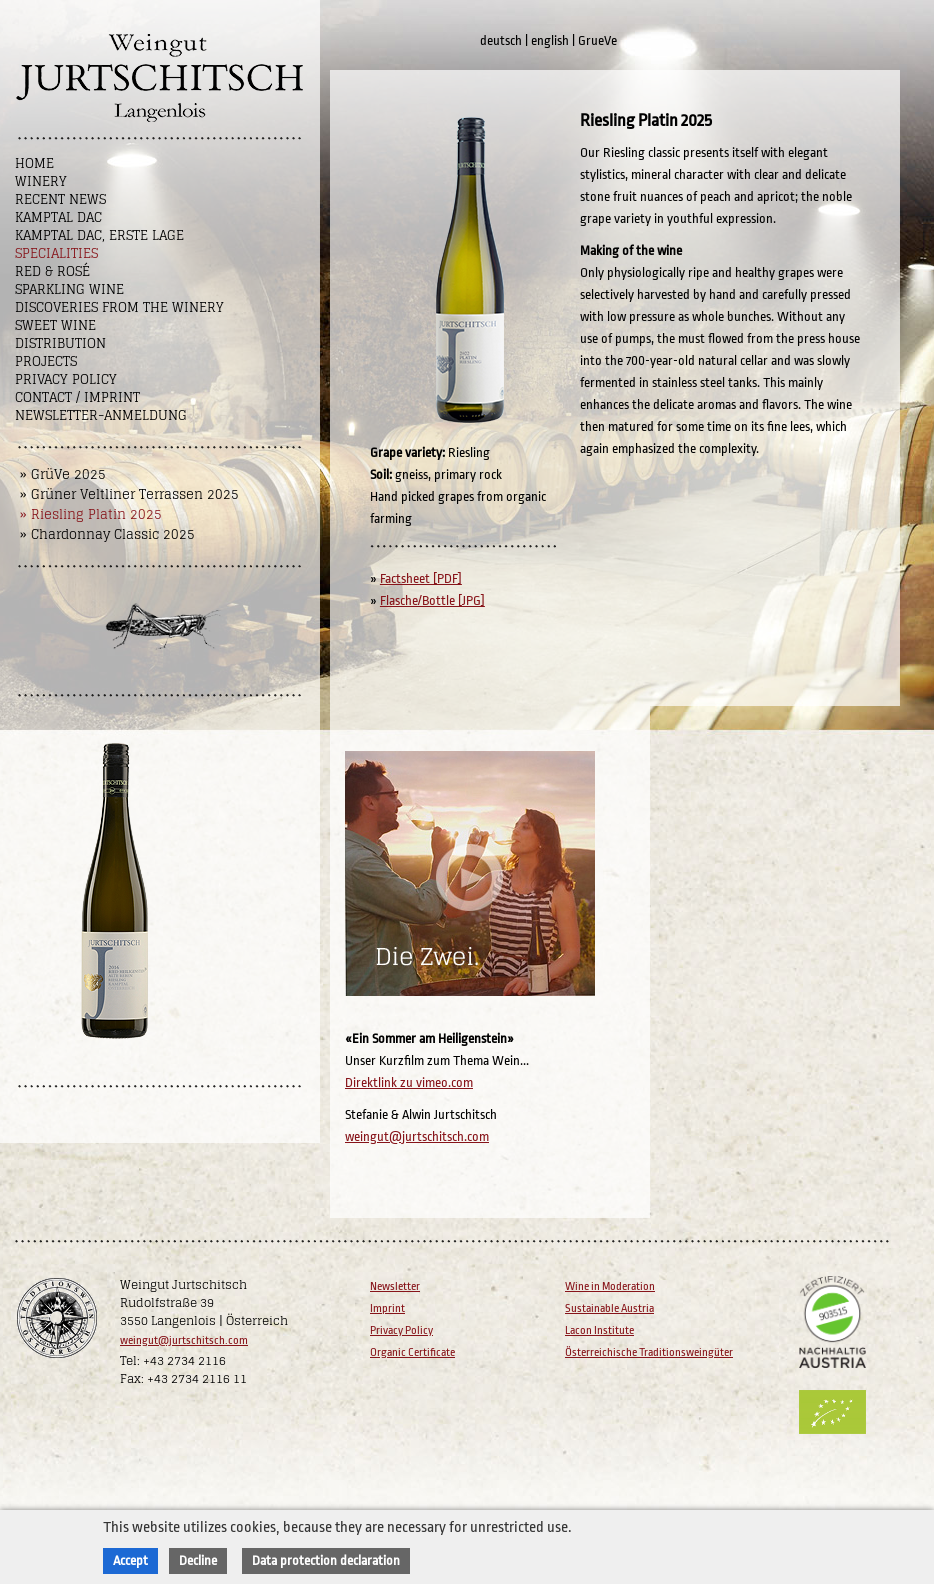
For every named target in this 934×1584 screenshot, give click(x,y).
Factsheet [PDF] (421, 578)
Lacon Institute (599, 1330)
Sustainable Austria (609, 1308)
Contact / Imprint (77, 397)
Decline (198, 1560)
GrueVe (597, 40)
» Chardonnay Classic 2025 (107, 534)
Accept (130, 1560)
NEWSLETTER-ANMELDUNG (101, 415)
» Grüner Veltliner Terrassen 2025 (129, 494)
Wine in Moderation (610, 1286)
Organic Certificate (412, 1352)
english (550, 40)
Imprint (387, 1308)
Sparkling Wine (69, 289)
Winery (41, 181)
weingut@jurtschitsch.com (417, 1136)
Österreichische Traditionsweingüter (649, 1352)
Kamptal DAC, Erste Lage (99, 235)
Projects (46, 361)
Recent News (60, 199)
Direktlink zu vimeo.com (409, 1082)
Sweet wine (55, 325)
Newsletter (395, 1286)
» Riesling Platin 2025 (91, 514)
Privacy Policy (66, 379)
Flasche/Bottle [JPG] (432, 600)
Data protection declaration (326, 1560)
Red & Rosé (52, 271)
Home (34, 163)
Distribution (60, 343)
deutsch (501, 40)
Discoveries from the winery (119, 307)
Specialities (56, 253)
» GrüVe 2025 (63, 474)
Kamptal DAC (58, 217)
